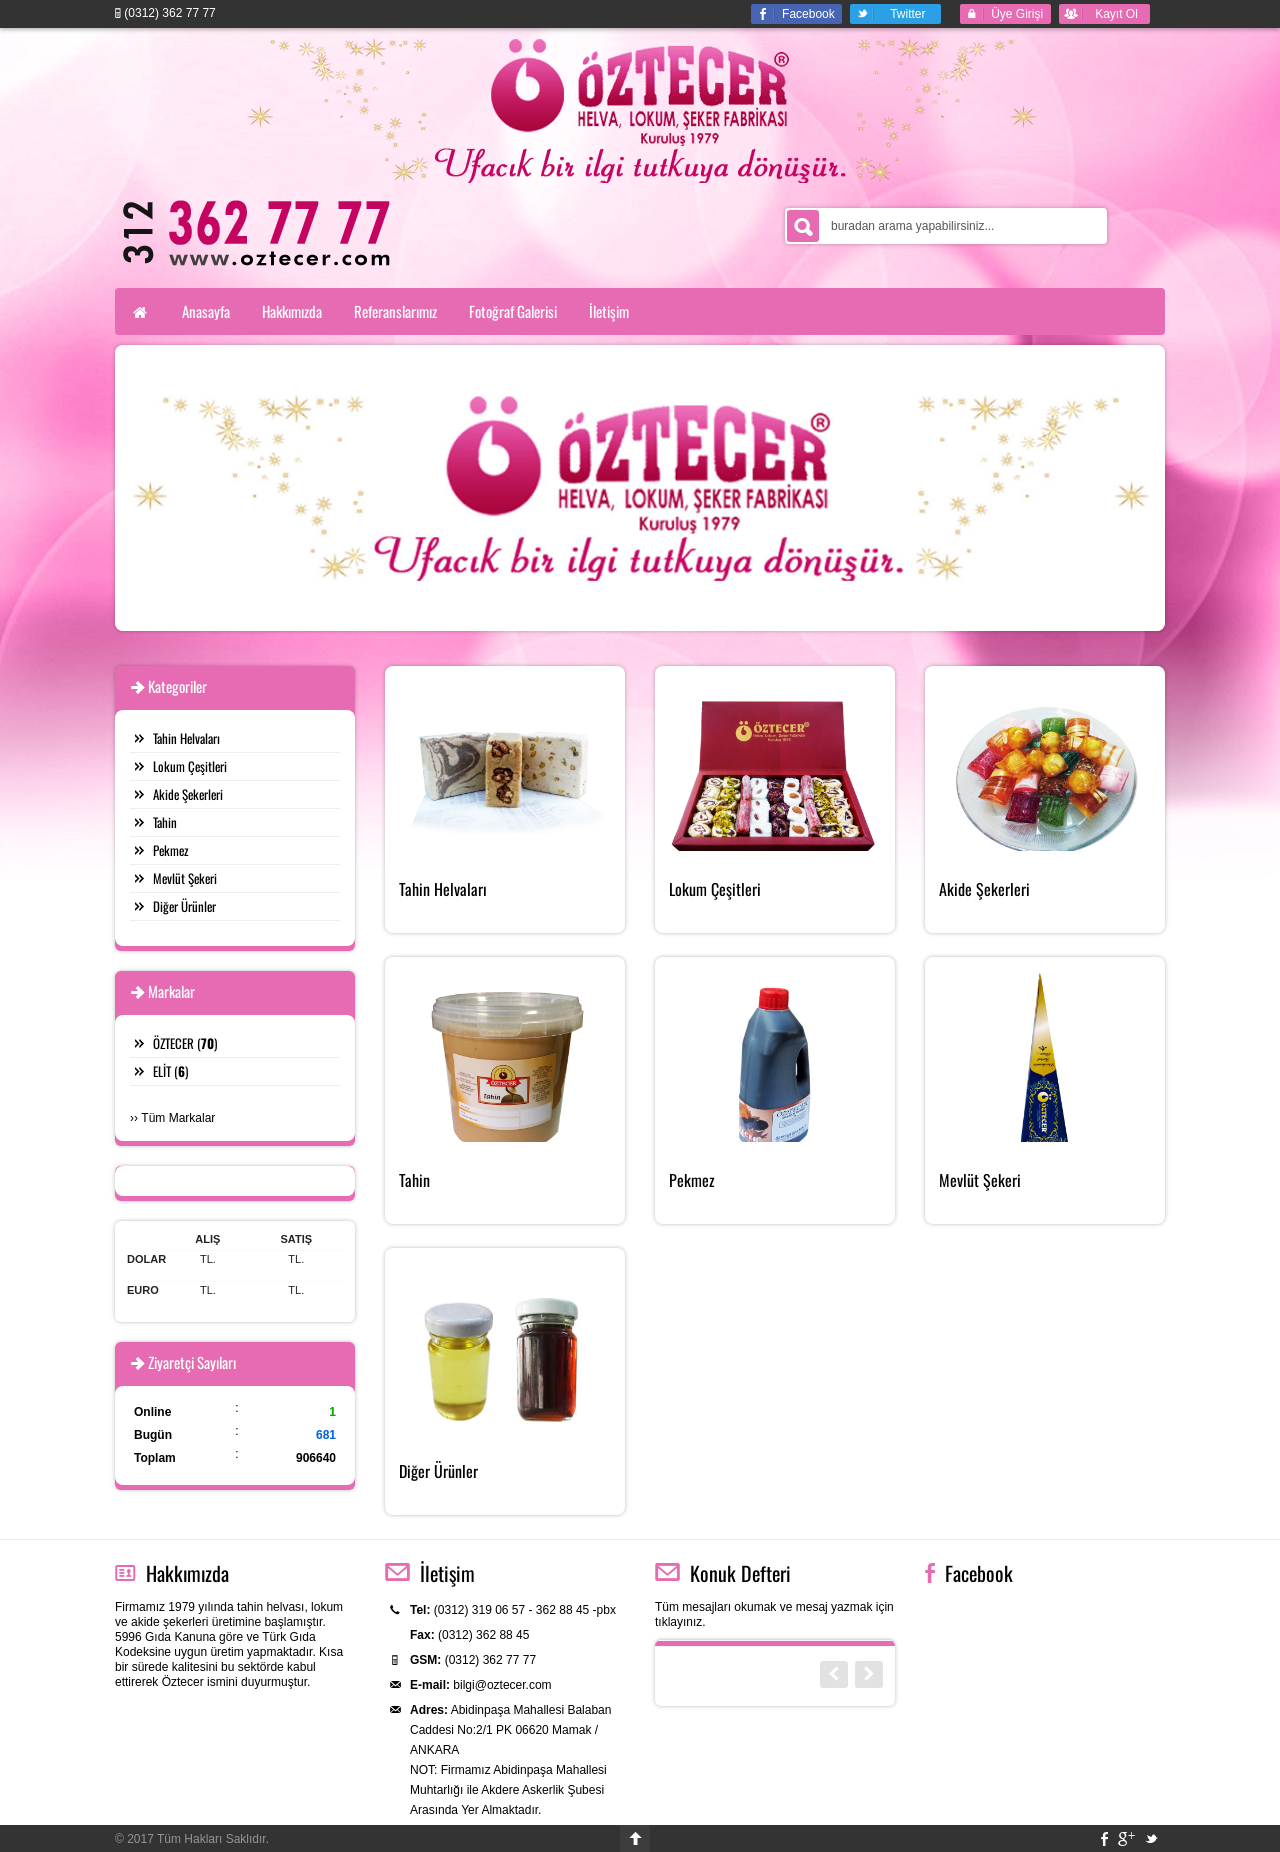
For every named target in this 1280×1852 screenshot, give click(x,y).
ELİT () (170, 1071)
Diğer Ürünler (184, 906)
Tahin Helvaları (186, 738)
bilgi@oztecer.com (502, 1685)
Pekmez (171, 850)
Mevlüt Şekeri (185, 878)
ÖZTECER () (185, 1043)
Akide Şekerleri (188, 794)
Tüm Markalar (178, 1118)
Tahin (165, 822)
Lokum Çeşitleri (190, 766)
